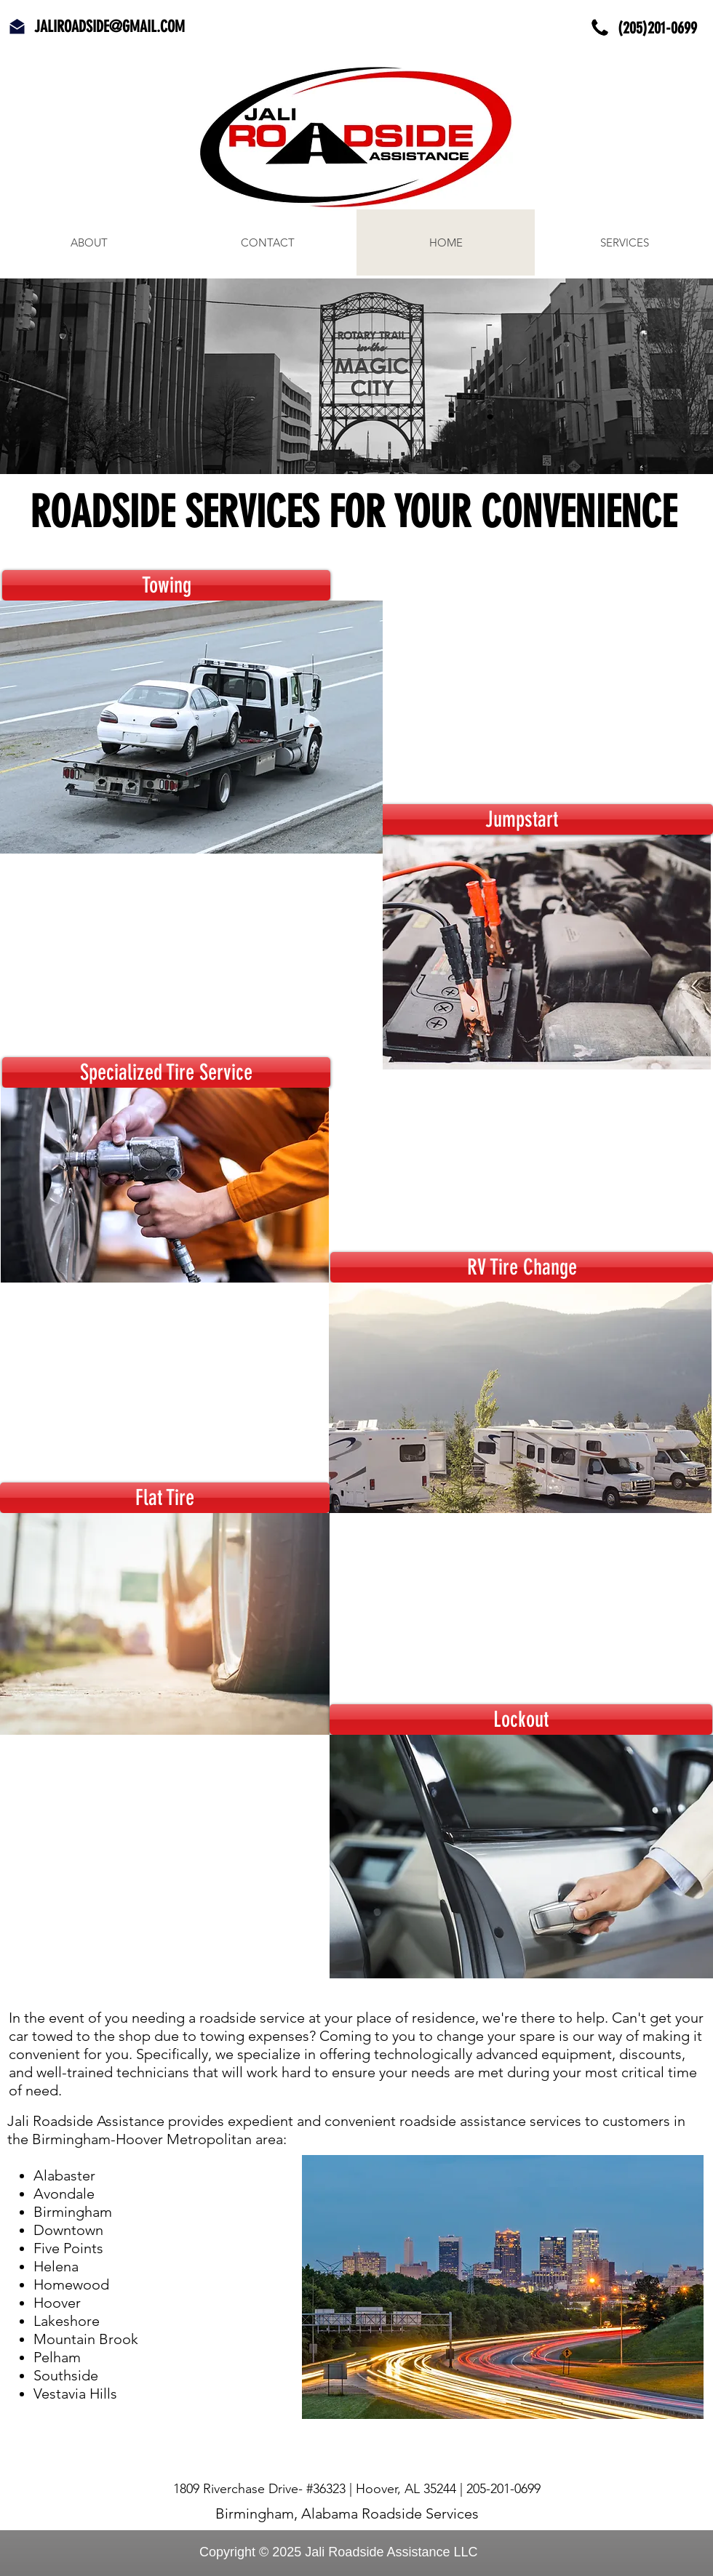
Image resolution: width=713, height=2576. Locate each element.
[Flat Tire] (165, 1497)
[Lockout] (521, 1719)
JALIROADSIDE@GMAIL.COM (109, 26)
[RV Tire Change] (521, 1267)
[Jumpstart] (521, 819)
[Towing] (166, 585)
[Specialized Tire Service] (166, 1072)
